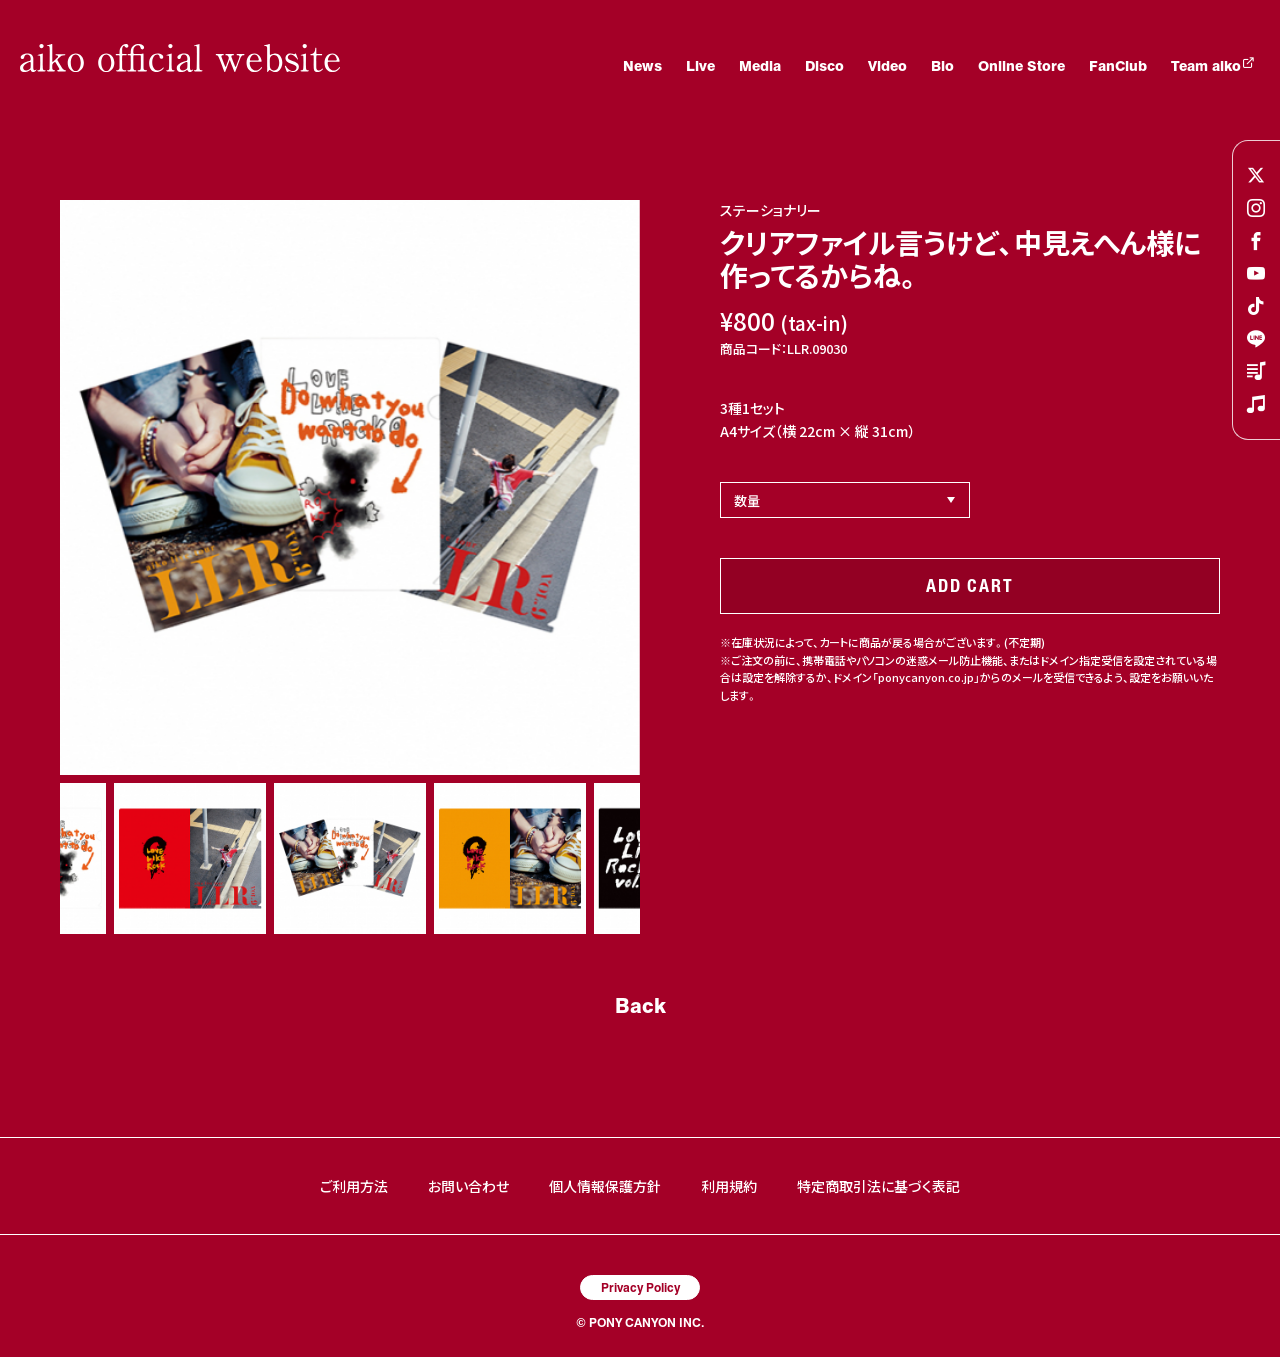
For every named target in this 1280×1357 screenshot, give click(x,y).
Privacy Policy (640, 1287)
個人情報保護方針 (605, 1186)
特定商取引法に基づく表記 (878, 1186)
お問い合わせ (468, 1186)
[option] (350, 487)
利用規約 (729, 1186)
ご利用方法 (354, 1186)
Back (640, 1005)
